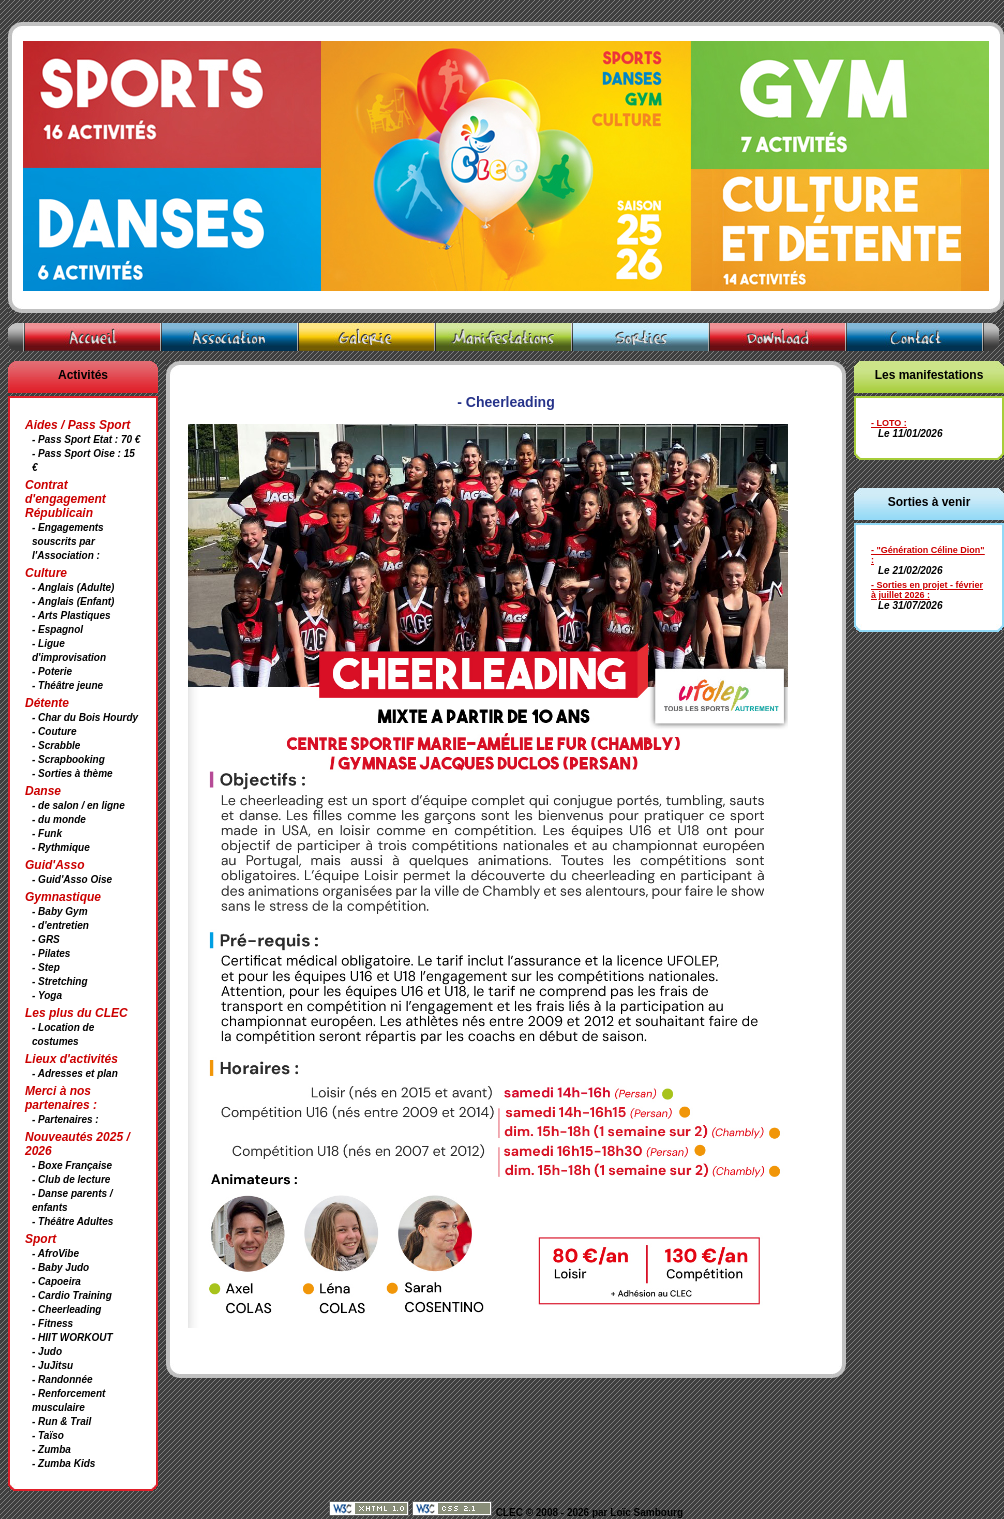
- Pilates (51, 953)
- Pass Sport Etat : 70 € (86, 439)
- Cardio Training (72, 1295)
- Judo (47, 1351)
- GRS (46, 939)
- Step (46, 967)
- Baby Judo (60, 1267)
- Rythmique (61, 847)
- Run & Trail (61, 1421)
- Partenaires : (65, 1119)
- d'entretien (60, 925)
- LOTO (886, 423)
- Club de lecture (71, 1179)
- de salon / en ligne (78, 805)
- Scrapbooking (68, 759)
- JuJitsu (52, 1365)
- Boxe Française (72, 1165)
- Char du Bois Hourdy (85, 717)
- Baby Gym (60, 911)
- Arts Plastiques (71, 615)
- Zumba (51, 1449)
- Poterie (52, 671)
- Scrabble (56, 745)
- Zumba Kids (63, 1463)
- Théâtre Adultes (72, 1221)
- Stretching (60, 981)
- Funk (47, 833)
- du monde (59, 819)
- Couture (54, 731)
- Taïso (48, 1435)
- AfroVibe (55, 1253)
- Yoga (47, 995)
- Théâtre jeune (67, 685)
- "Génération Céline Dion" (928, 550)
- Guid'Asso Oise (72, 879)
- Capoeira (56, 1281)
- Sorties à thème (72, 773)
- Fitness (52, 1323)
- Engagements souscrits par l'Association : (68, 541)
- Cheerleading (66, 1309)
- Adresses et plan (75, 1073)
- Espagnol (57, 629)
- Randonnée (62, 1379)
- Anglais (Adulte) (73, 587)
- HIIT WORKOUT (72, 1337)
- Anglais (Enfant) (73, 601)
